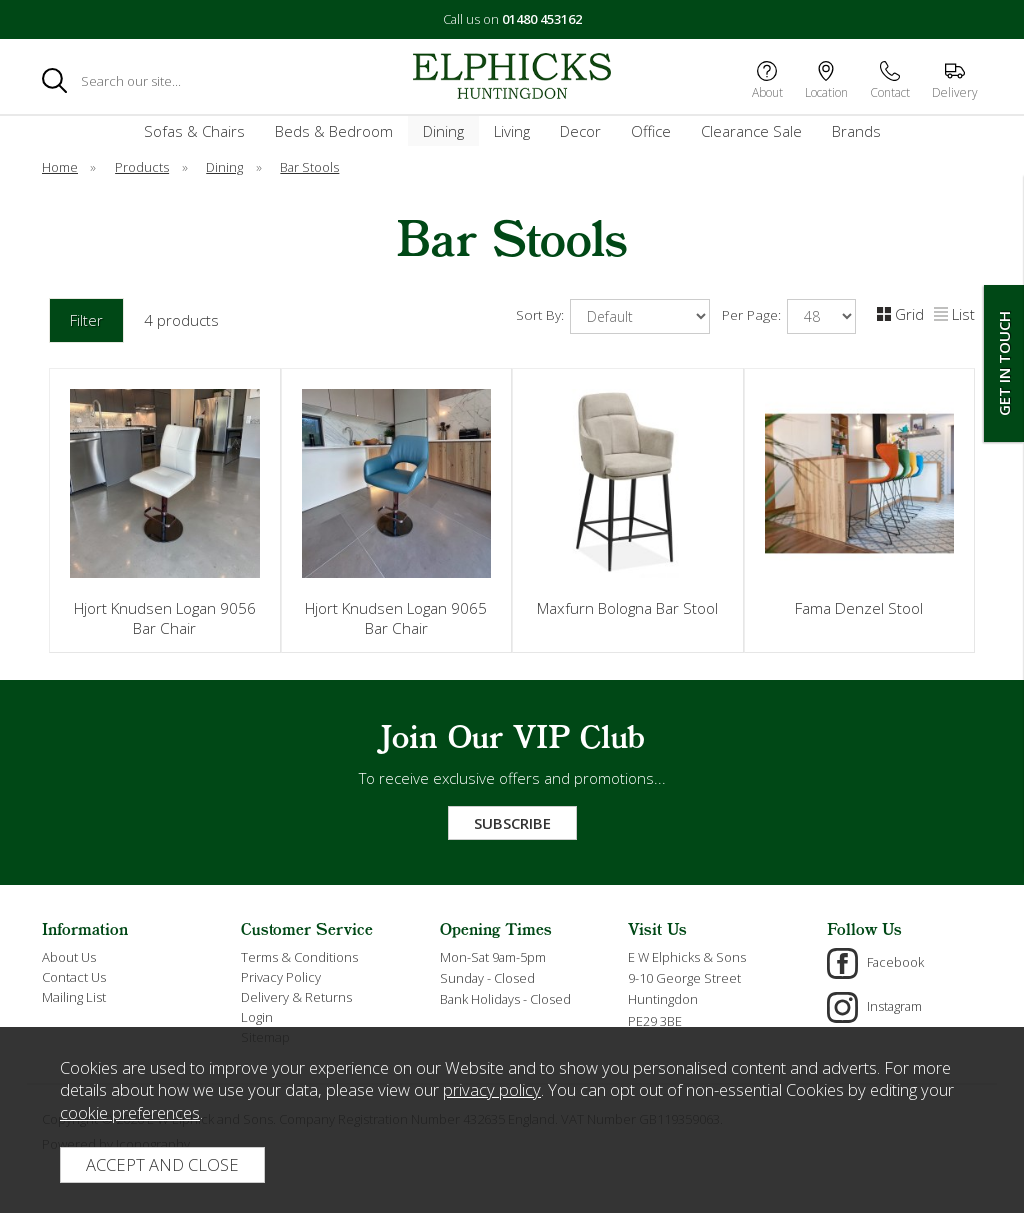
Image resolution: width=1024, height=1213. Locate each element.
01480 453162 (542, 19)
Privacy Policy (281, 977)
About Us (69, 957)
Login (257, 1017)
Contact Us (74, 977)
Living (512, 131)
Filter (86, 320)
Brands (856, 131)
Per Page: (789, 316)
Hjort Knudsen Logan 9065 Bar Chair (396, 618)
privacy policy (492, 1089)
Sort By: (613, 316)
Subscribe (512, 823)
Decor (580, 131)
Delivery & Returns (296, 997)
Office (651, 131)
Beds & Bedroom (334, 131)
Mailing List (74, 997)
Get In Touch (1004, 363)
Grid (900, 314)
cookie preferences (130, 1112)
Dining (443, 131)
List (954, 314)
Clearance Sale (751, 131)
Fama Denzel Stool (859, 608)
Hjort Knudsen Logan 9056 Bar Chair (165, 618)
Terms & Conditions (299, 957)
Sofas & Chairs (194, 131)
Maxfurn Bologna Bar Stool (627, 608)
